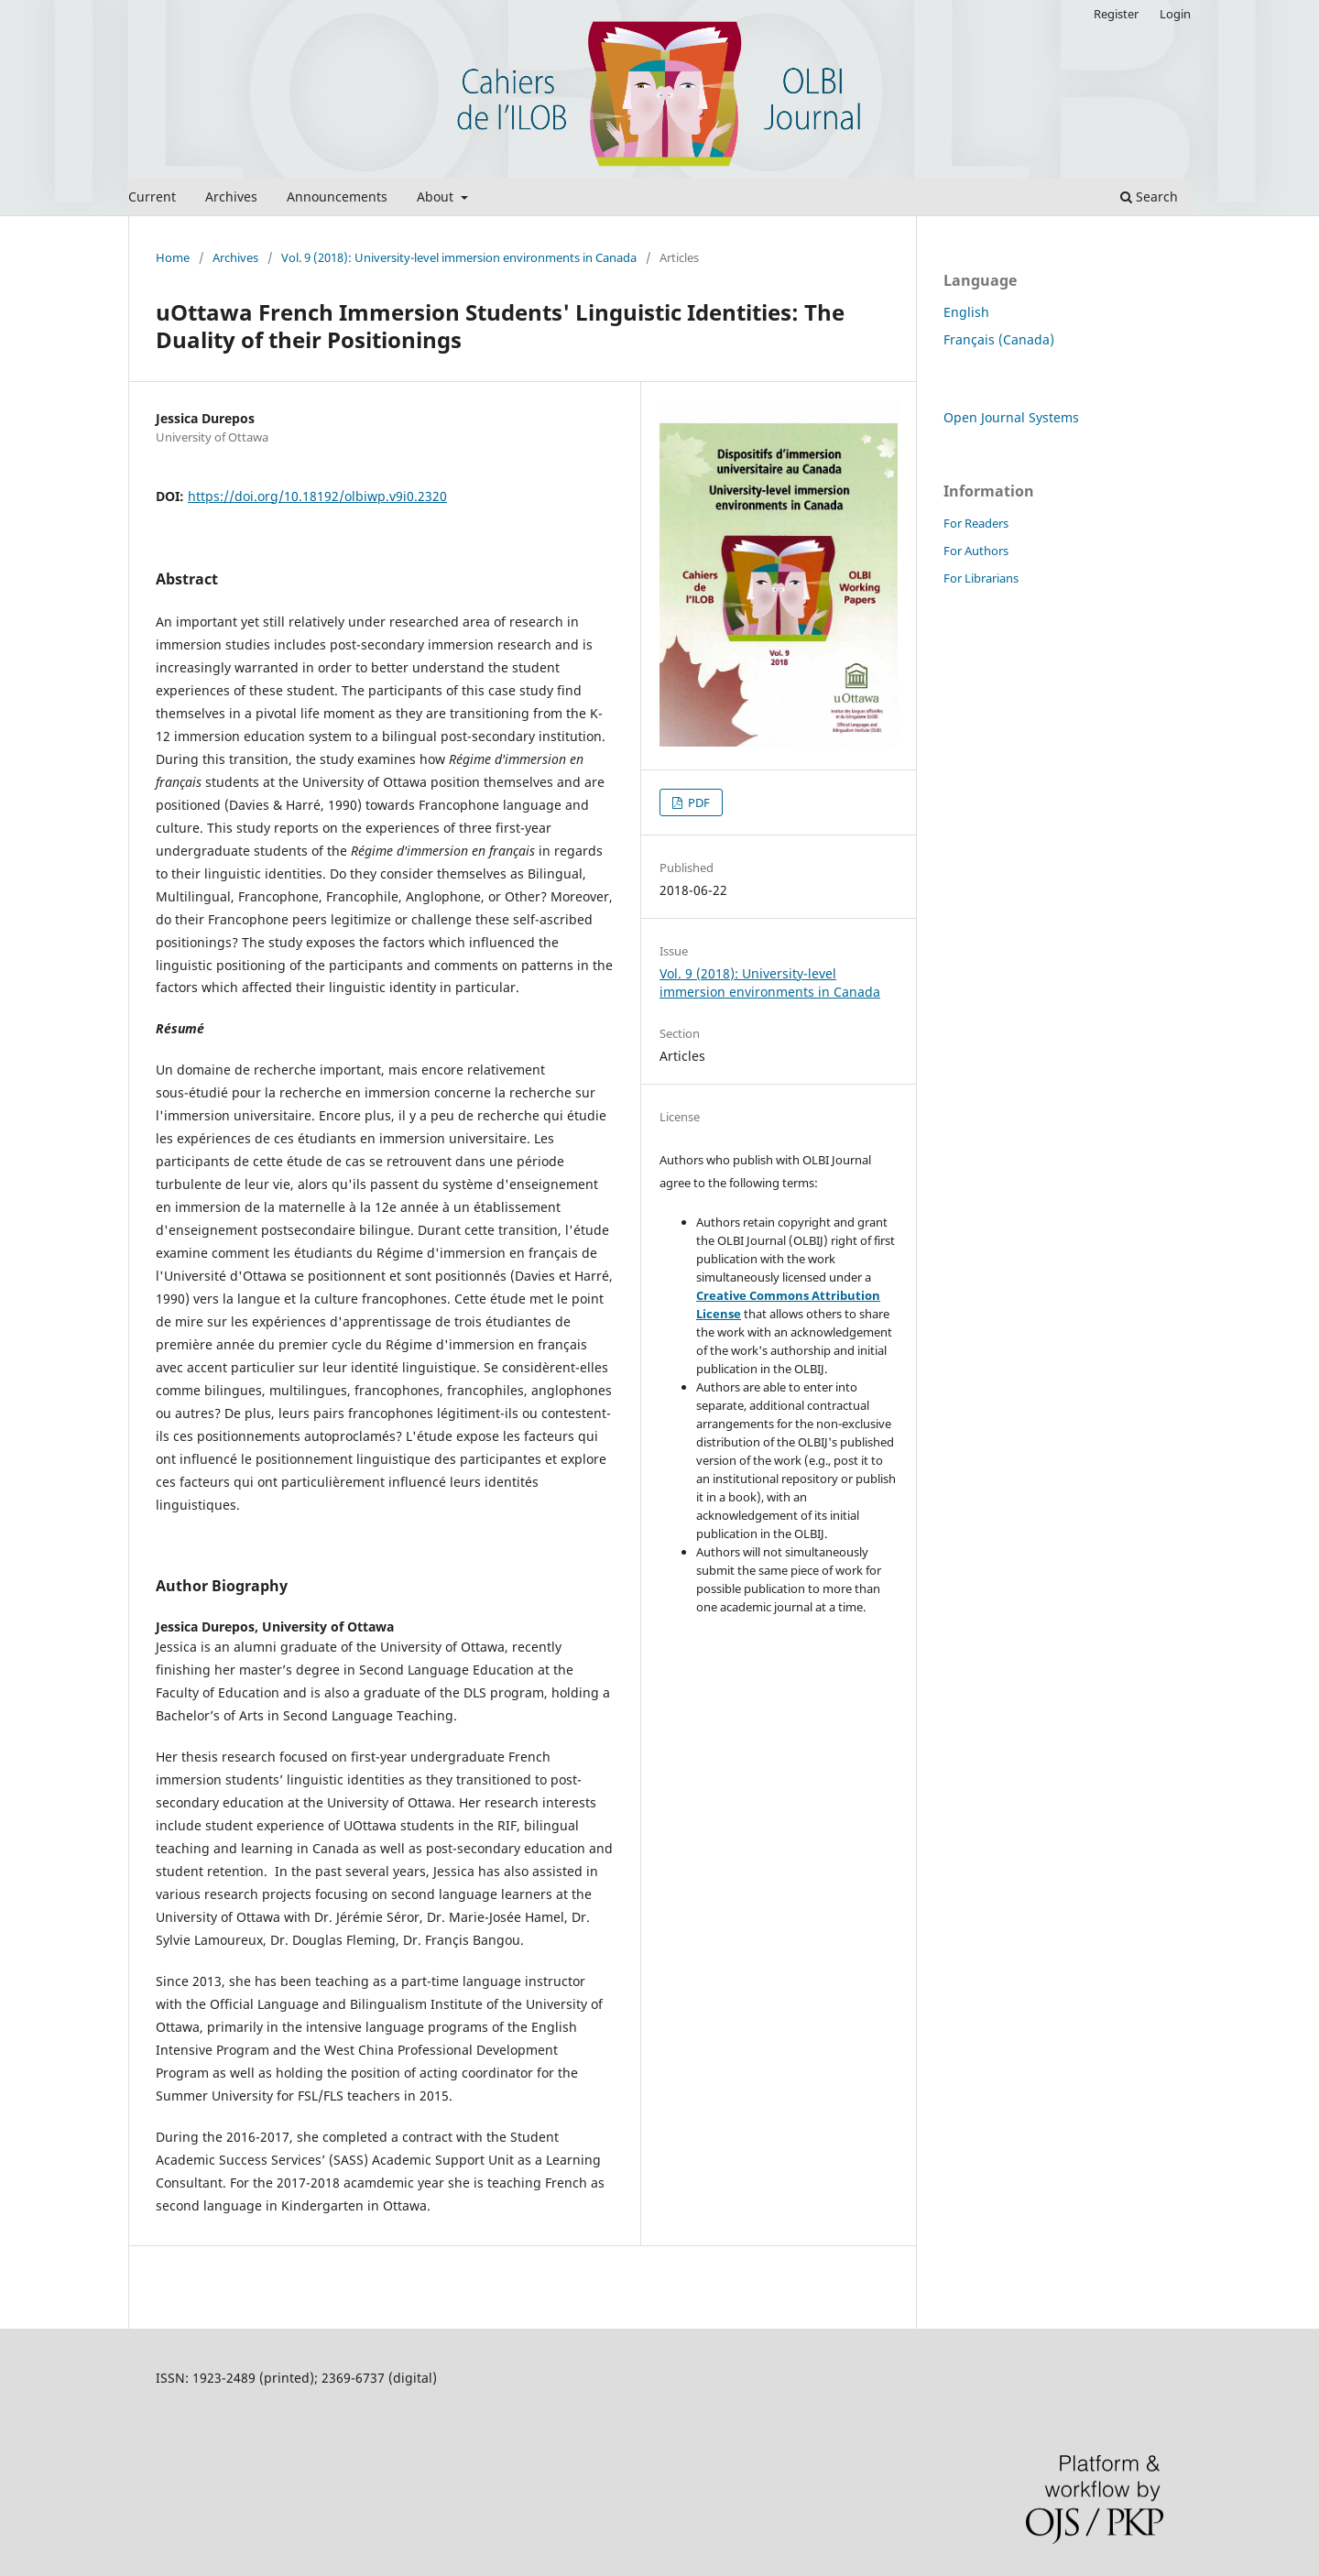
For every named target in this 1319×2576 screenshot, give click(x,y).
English (966, 312)
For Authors (975, 550)
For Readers (975, 523)
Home (173, 257)
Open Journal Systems (1011, 417)
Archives (231, 196)
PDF (697, 802)
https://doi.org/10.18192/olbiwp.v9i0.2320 (317, 496)
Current (152, 196)
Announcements (337, 196)
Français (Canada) (998, 339)
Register (1116, 13)
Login (1175, 13)
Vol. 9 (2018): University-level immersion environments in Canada (459, 257)
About (437, 196)
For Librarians (981, 578)
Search (1149, 196)
